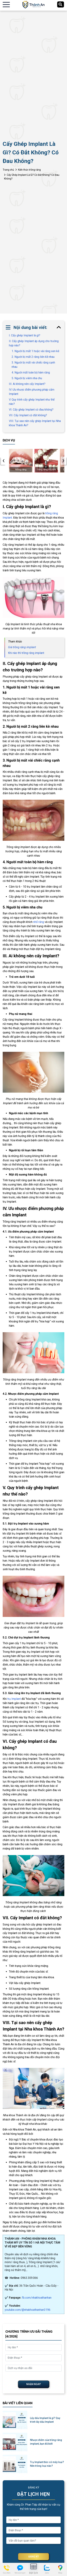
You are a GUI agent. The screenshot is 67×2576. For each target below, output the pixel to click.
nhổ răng (38, 922)
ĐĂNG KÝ (33, 2556)
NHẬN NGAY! (33, 2384)
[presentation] (3, 461)
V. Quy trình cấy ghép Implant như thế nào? (31, 402)
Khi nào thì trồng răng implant (26, 653)
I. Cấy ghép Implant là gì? (24, 335)
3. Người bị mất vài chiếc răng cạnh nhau (33, 364)
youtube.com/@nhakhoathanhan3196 (27, 2309)
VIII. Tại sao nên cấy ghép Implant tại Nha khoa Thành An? (35, 423)
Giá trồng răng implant (22, 647)
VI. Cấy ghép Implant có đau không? (31, 409)
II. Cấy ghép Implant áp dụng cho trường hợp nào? (34, 343)
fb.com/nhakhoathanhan (36, 2297)
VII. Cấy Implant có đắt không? (28, 415)
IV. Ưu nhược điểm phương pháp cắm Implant (31, 392)
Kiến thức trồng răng (29, 169)
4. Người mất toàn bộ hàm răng (31, 372)
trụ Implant (14, 1699)
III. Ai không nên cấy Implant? (27, 384)
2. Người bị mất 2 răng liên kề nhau (33, 357)
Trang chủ (8, 169)
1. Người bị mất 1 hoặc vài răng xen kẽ (35, 351)
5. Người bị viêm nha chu (27, 378)
